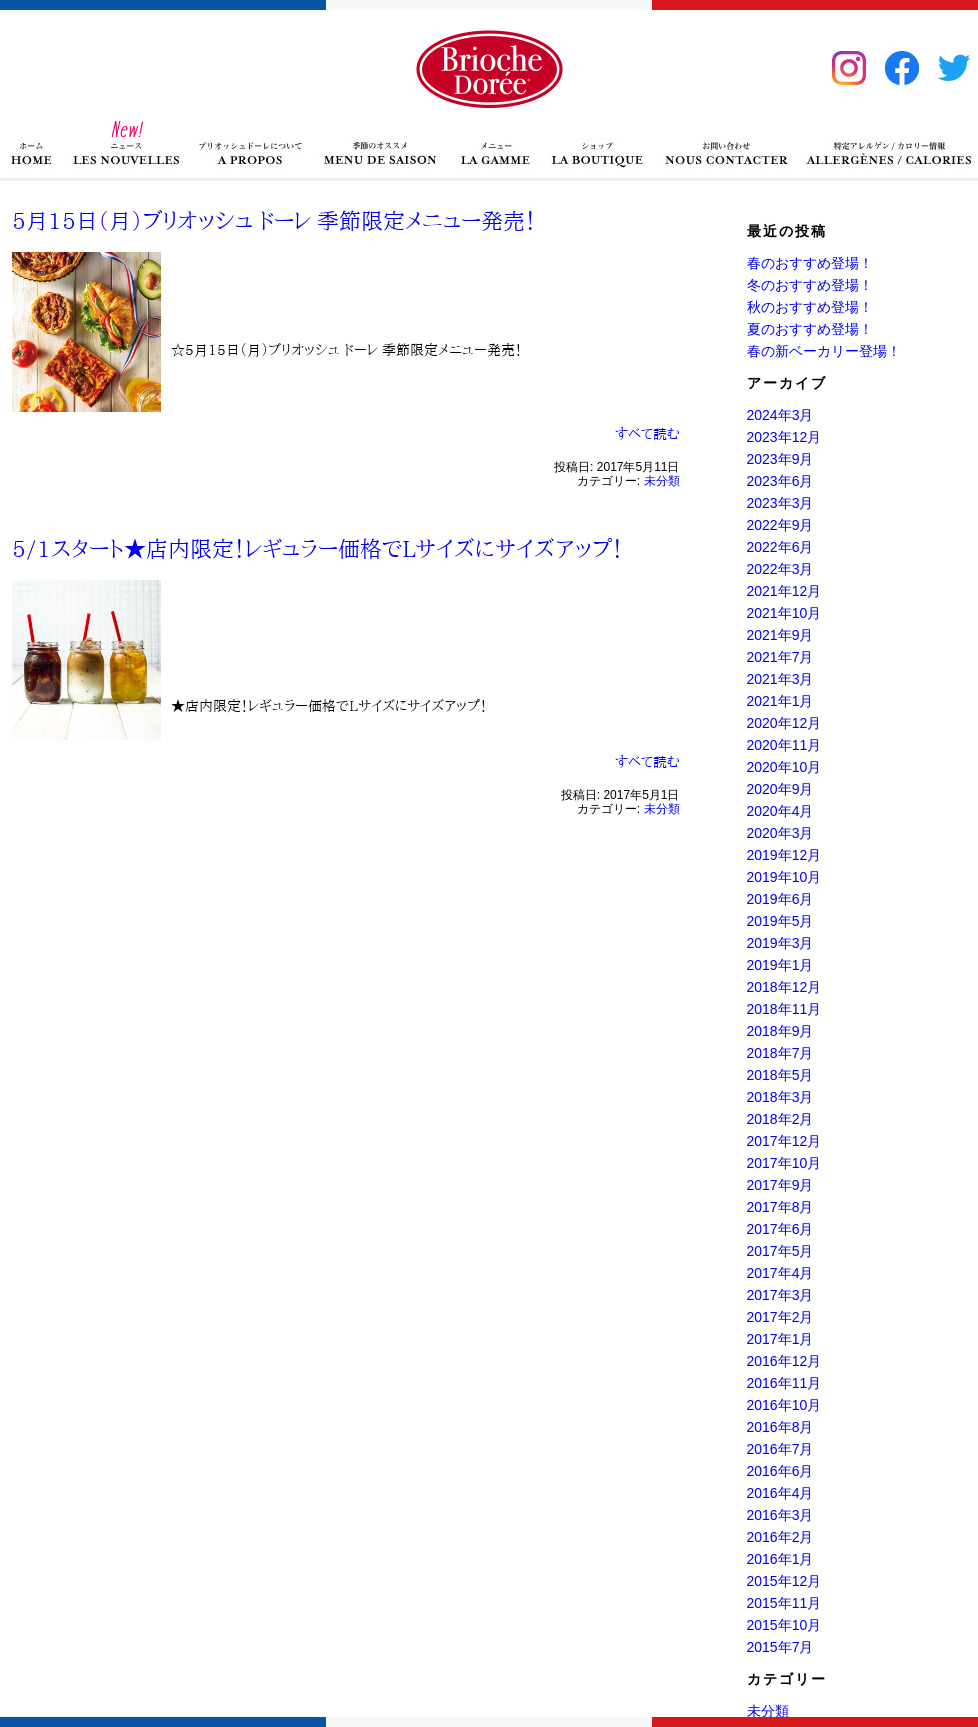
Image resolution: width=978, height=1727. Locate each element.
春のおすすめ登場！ (810, 263)
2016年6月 (780, 1471)
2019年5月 (780, 921)
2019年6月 (780, 899)
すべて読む (647, 434)
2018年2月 (780, 1119)
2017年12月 (784, 1141)
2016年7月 (780, 1449)
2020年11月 (784, 745)
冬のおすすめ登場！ (810, 285)
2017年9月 (780, 1185)
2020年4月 (780, 811)
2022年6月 (780, 547)
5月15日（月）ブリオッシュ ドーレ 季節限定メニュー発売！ (274, 221)
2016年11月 (784, 1383)
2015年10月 (784, 1625)
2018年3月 (780, 1097)
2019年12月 (784, 855)
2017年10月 (784, 1163)
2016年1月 (780, 1559)
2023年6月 (780, 481)
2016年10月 (784, 1405)
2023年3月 (780, 503)
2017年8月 (780, 1207)
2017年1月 (780, 1339)
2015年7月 (780, 1647)
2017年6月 (780, 1229)
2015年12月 (784, 1581)
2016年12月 (784, 1361)
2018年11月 (784, 1009)
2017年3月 (780, 1295)
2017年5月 (780, 1251)
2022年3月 (780, 569)
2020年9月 (780, 789)
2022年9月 (780, 525)
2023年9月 (780, 459)
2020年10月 (784, 767)
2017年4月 (780, 1273)
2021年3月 (780, 679)
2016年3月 (780, 1515)
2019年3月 (780, 943)
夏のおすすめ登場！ (810, 329)
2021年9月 (780, 635)
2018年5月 (780, 1075)
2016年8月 (780, 1427)
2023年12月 (784, 437)
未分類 (662, 481)
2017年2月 (780, 1317)
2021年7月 (780, 657)
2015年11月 (784, 1603)
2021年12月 (784, 591)
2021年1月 (780, 701)
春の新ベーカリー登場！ (824, 351)
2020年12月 (784, 723)
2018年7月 (780, 1053)
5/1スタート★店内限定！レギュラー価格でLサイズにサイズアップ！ (317, 549)
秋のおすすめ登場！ (810, 307)
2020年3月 (780, 833)
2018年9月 (780, 1031)
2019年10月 (784, 877)
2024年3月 (780, 415)
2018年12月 (784, 987)
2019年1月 (780, 965)
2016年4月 (780, 1493)
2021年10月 (784, 613)
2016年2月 (780, 1537)
